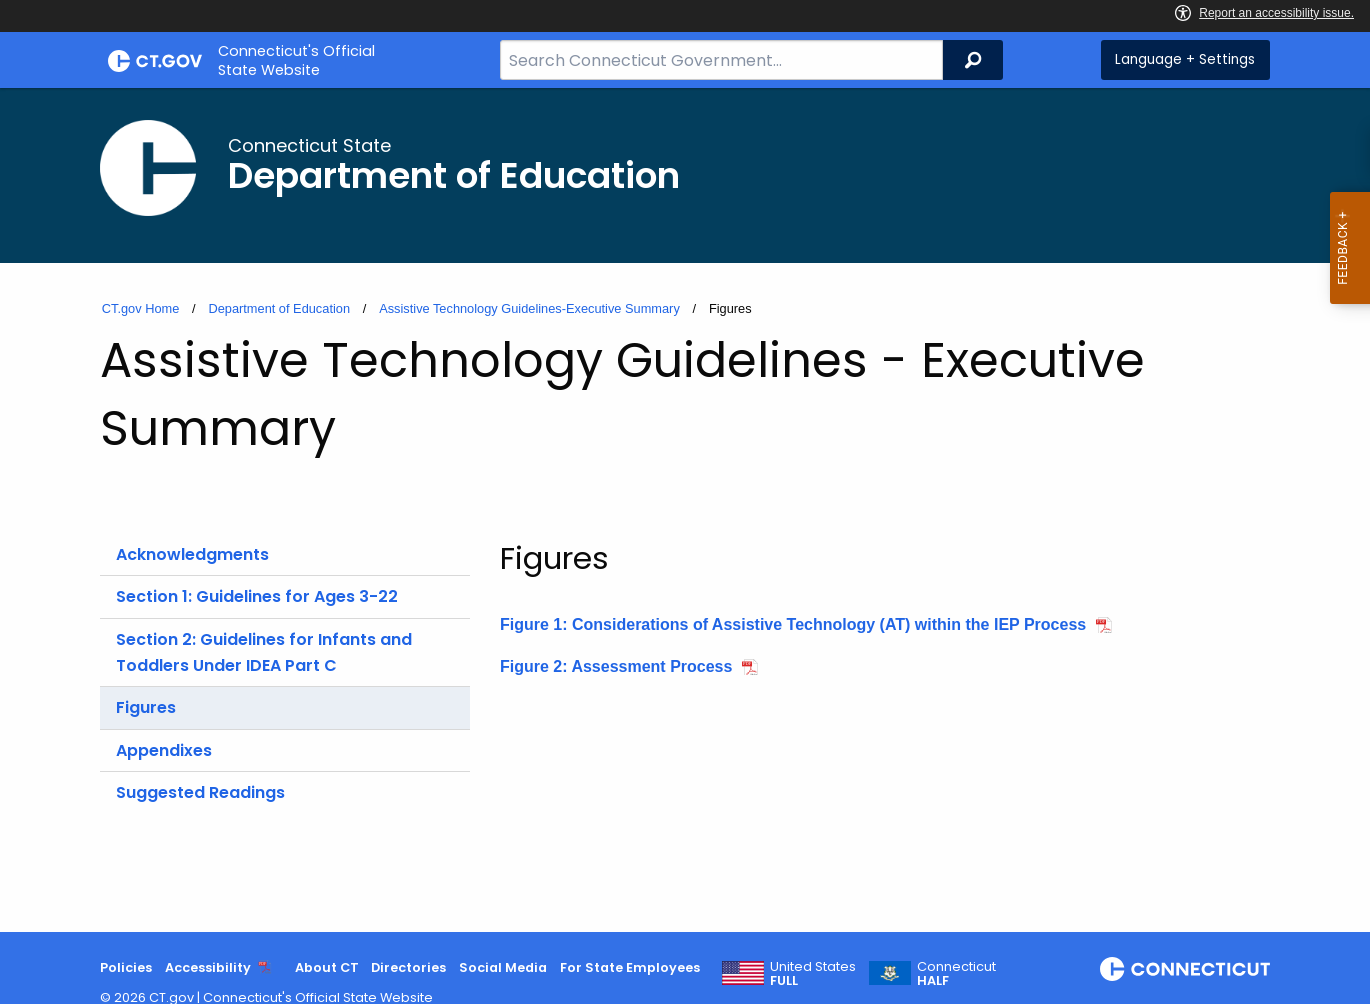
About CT (327, 967)
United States (813, 974)
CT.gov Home (141, 308)
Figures (146, 707)
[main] (685, 510)
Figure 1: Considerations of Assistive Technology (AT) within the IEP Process (793, 624)
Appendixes (164, 750)
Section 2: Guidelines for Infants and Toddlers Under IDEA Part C (264, 652)
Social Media (503, 967)
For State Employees (630, 967)
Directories (408, 967)
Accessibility (208, 967)
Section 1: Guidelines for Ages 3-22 (257, 596)
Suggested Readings (200, 792)
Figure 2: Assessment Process (616, 666)
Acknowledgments (192, 554)
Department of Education (279, 308)
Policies (126, 967)
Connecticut (956, 974)
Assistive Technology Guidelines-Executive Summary (529, 308)
